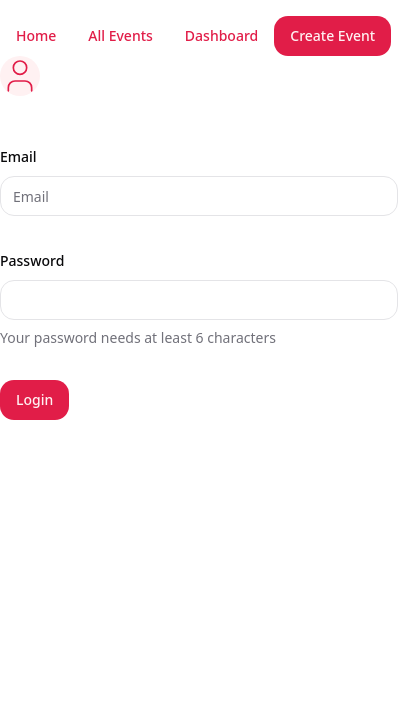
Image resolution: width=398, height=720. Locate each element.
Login (34, 399)
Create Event (332, 35)
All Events (120, 35)
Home (36, 35)
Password (32, 260)
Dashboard (221, 35)
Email (18, 156)
